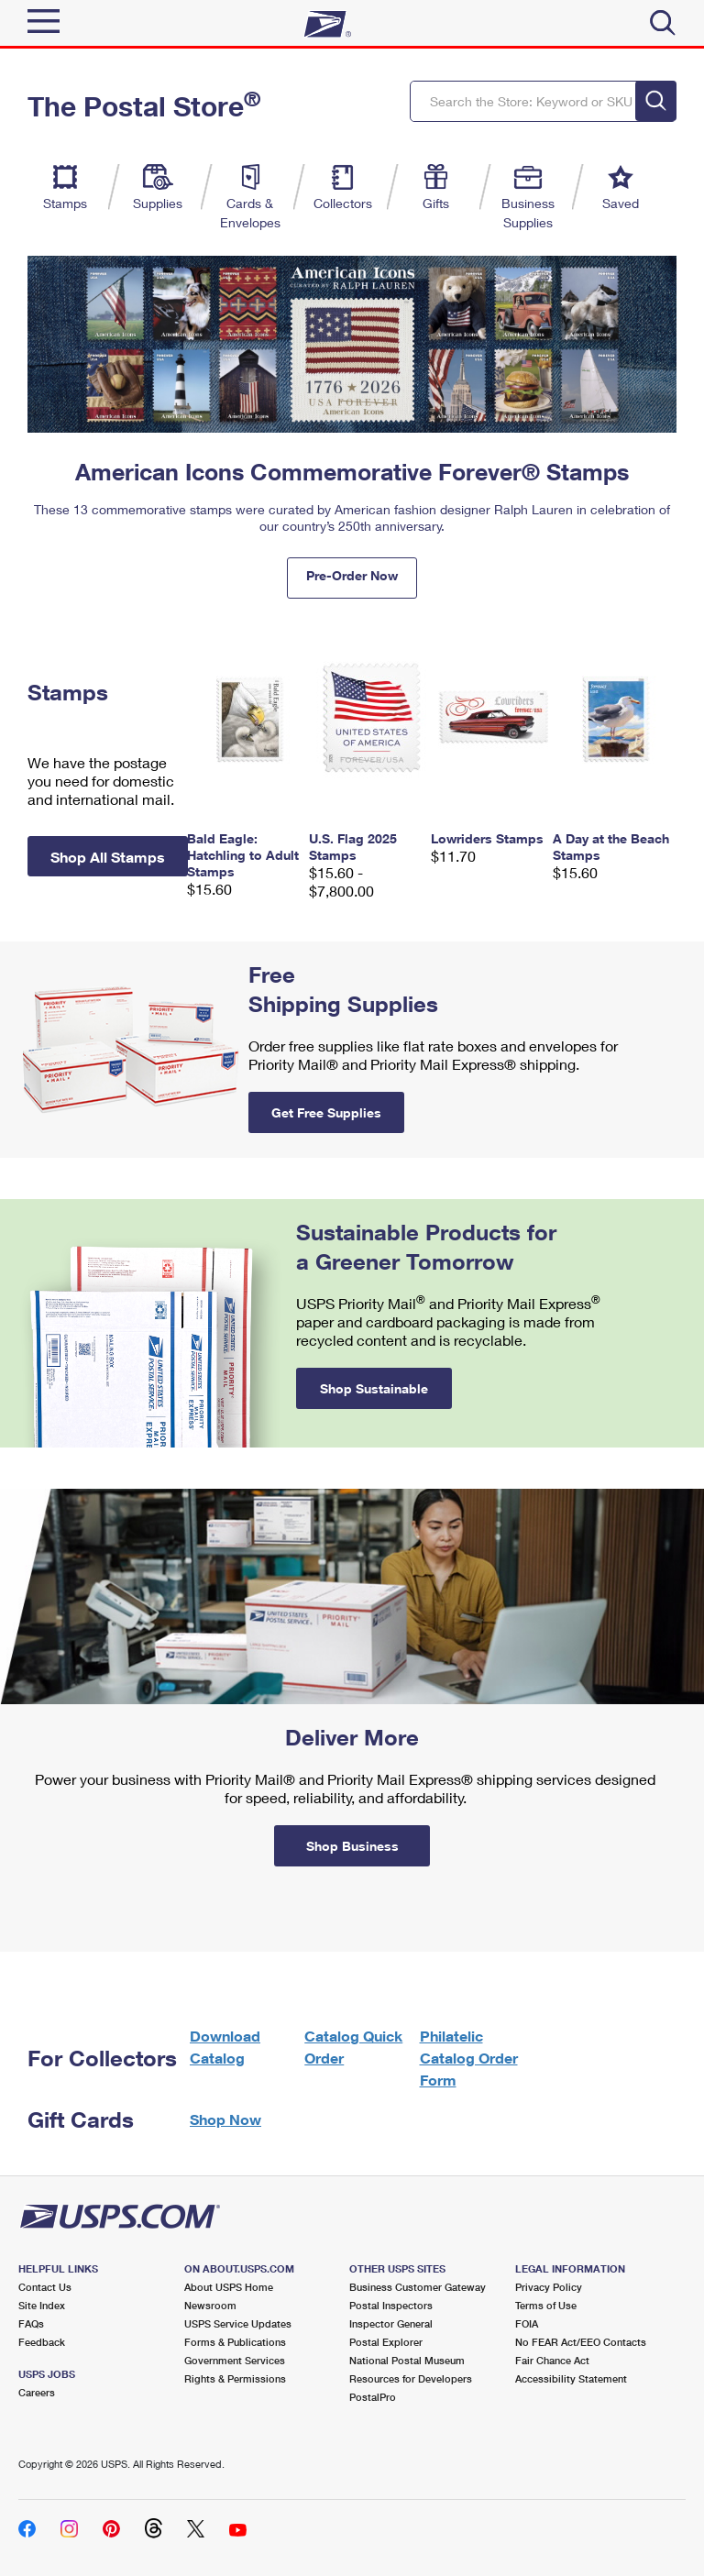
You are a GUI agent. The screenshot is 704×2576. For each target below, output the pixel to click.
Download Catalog (225, 2046)
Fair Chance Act (552, 2360)
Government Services (234, 2360)
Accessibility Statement (571, 2378)
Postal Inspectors (391, 2305)
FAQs (31, 2323)
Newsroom (210, 2305)
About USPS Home (228, 2287)
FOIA (526, 2323)
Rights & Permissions (235, 2378)
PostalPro (372, 2397)
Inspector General (391, 2323)
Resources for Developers (410, 2378)
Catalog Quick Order (353, 2046)
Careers (36, 2392)
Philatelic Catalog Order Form (469, 2057)
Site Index (41, 2305)
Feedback (41, 2342)
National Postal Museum (407, 2360)
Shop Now (225, 2119)
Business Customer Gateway (417, 2287)
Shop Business (352, 1846)
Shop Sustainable (374, 1388)
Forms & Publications (235, 2342)
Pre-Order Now (352, 575)
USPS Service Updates (238, 2323)
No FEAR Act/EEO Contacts (580, 2342)
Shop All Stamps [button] (107, 856)
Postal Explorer (386, 2342)
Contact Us (45, 2287)
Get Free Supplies (326, 1112)
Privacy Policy (548, 2287)
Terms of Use (546, 2305)
